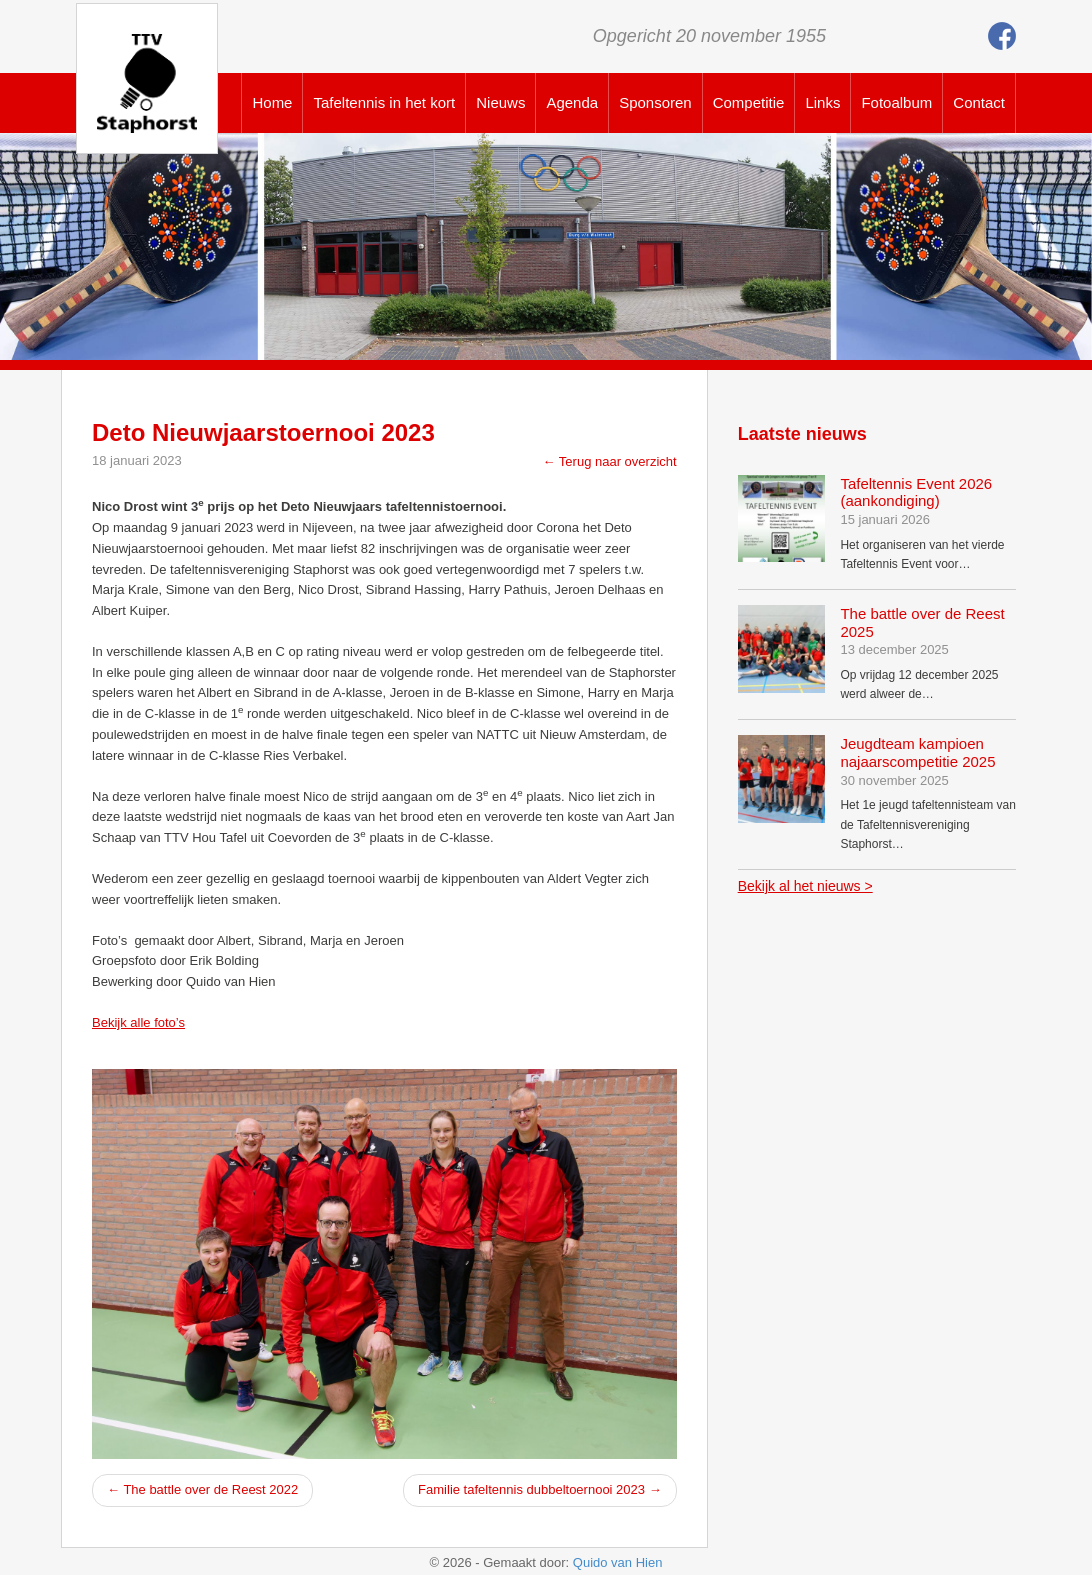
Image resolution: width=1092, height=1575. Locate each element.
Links (822, 102)
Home (272, 102)
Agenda (572, 102)
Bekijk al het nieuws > (805, 886)
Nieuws (500, 102)
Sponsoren (655, 102)
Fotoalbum (896, 102)
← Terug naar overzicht (609, 461)
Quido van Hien (618, 1562)
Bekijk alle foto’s (138, 1022)
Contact (979, 102)
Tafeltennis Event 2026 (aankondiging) (916, 492)
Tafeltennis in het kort (384, 102)
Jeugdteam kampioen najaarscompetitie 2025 (917, 752)
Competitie (749, 102)
